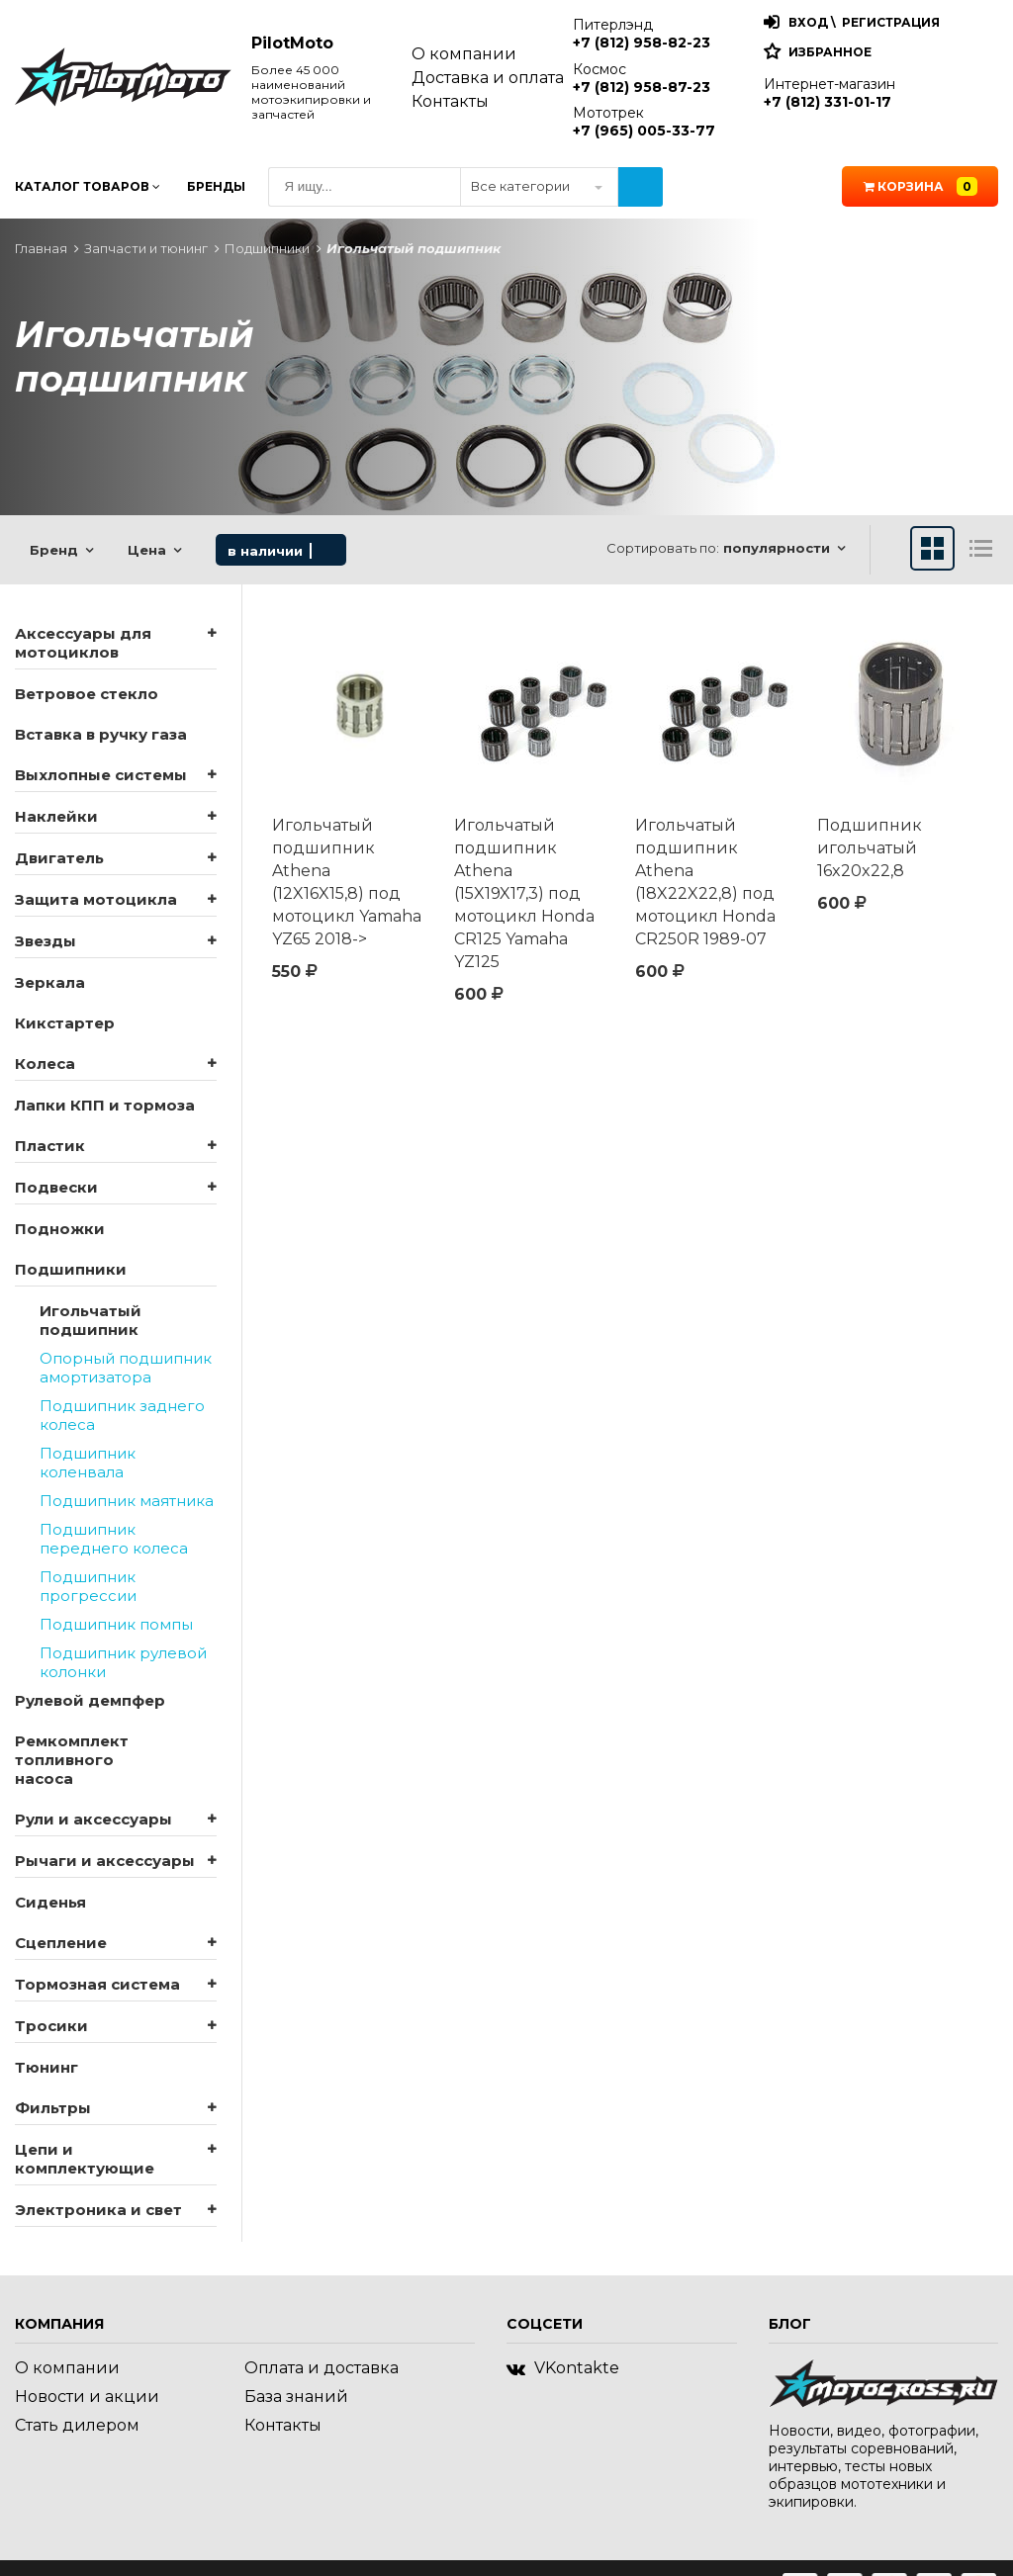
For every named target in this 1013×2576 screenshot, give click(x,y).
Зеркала (50, 982)
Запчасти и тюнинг (146, 248)
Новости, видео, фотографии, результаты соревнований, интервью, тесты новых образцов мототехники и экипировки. (873, 2466)
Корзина (920, 186)
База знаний (296, 2396)
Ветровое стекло (86, 693)
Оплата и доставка (321, 2367)
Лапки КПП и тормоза (105, 1105)
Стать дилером (77, 2425)
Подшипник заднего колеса (122, 1415)
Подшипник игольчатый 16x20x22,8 (869, 848)
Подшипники (267, 248)
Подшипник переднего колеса (114, 1538)
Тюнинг (46, 2067)
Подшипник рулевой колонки (123, 1662)
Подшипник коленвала (88, 1462)
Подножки (60, 1228)
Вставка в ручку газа (101, 734)
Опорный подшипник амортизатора (126, 1367)
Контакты (450, 101)
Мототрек (644, 121)
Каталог (87, 186)
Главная (41, 248)
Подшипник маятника (127, 1500)
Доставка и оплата (488, 77)
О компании (464, 53)
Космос (641, 78)
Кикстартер (65, 1023)
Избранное (830, 51)
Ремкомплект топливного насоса (72, 1760)
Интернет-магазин (829, 93)
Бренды (216, 186)
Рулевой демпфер (90, 1700)
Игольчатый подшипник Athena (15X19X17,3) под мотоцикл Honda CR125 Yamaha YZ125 (524, 893)
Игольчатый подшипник (90, 1320)
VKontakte (562, 2367)
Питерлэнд (641, 33)
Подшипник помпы (116, 1624)
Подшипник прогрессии (88, 1586)
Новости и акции (87, 2396)
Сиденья (50, 1902)
